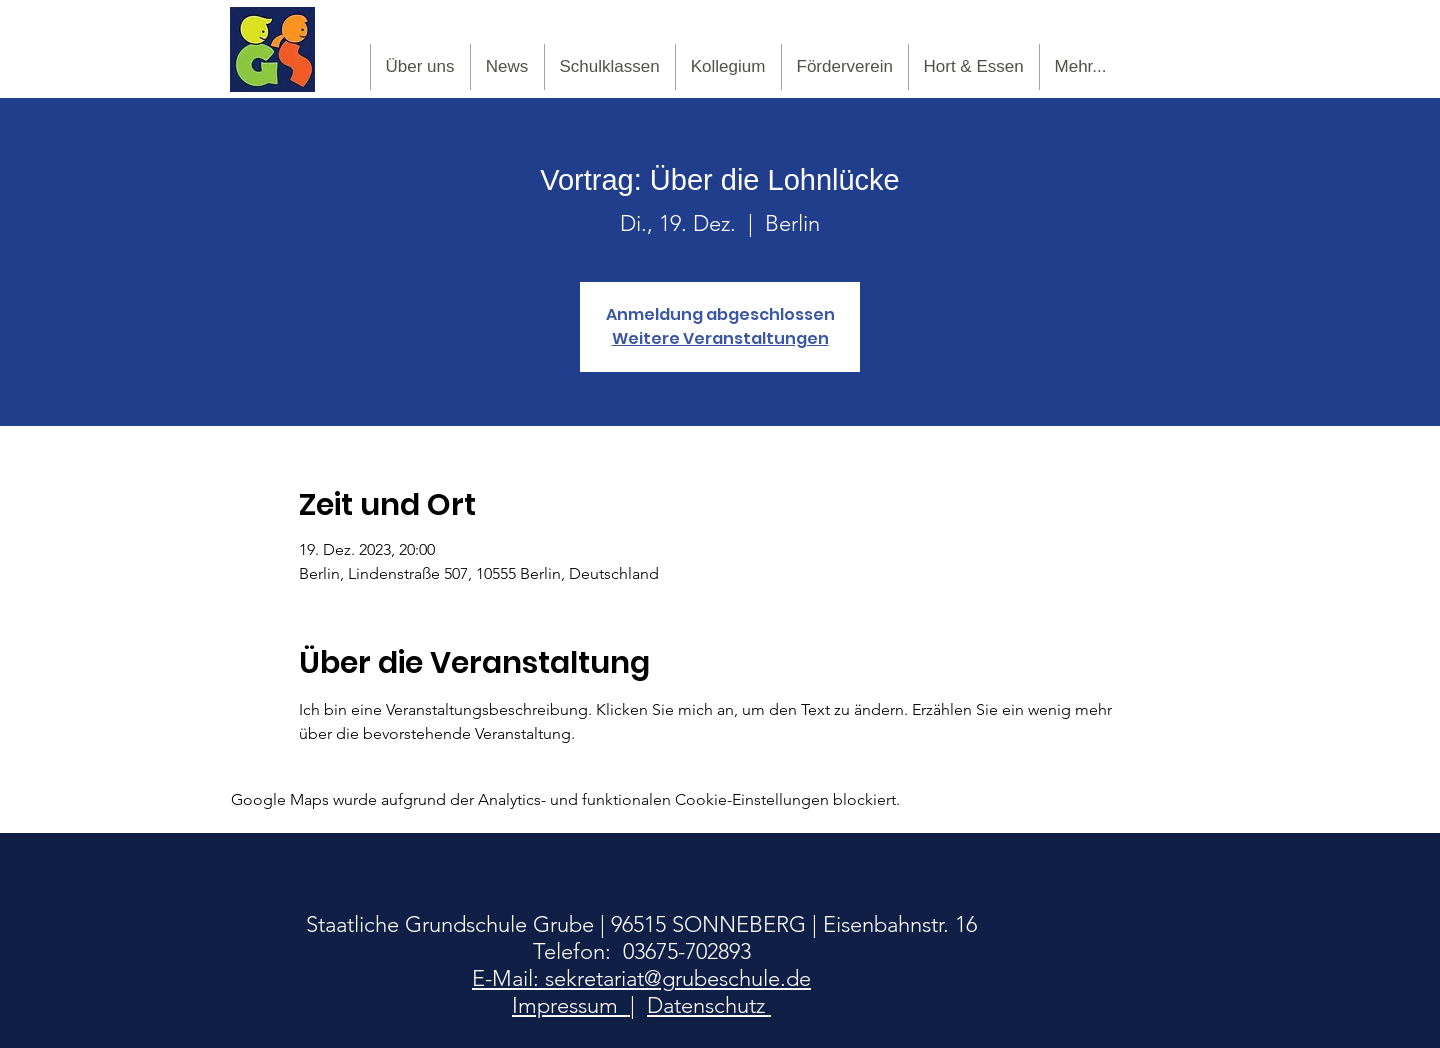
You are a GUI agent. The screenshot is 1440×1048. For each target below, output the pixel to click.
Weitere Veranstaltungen (720, 338)
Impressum (571, 1005)
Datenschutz (709, 1005)
